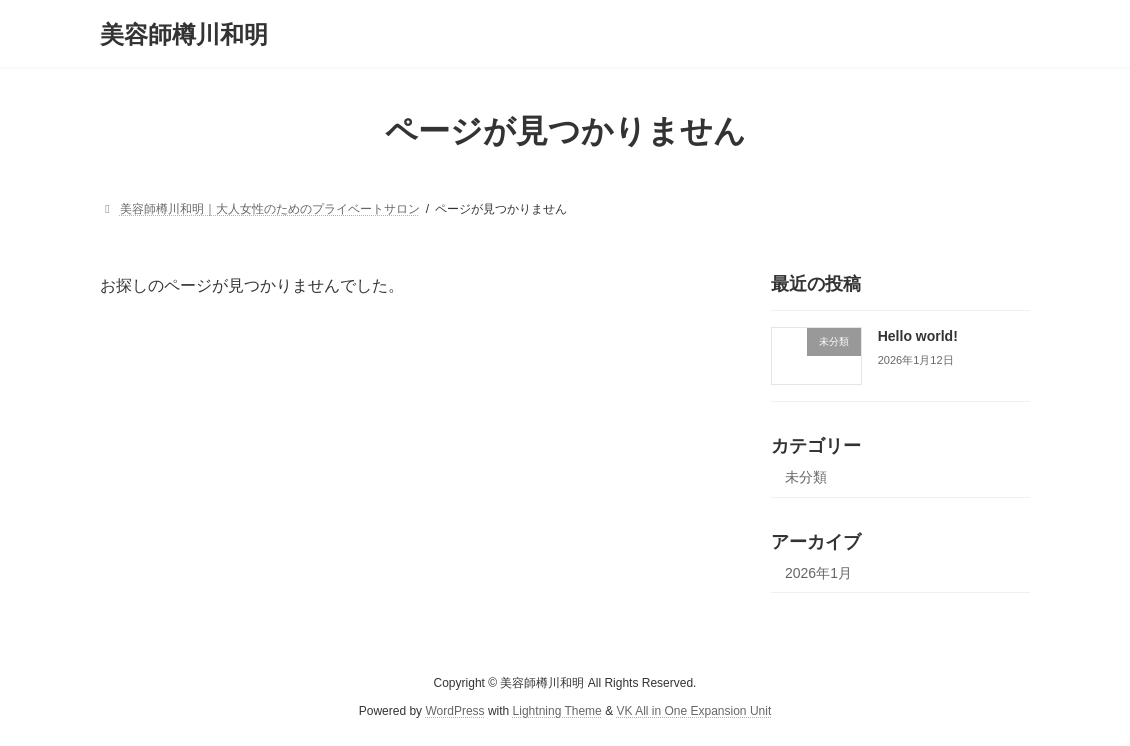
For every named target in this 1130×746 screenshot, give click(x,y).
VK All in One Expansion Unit (693, 712)
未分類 (806, 477)
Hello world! (918, 336)
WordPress (454, 712)
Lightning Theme (557, 712)
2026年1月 (818, 573)
